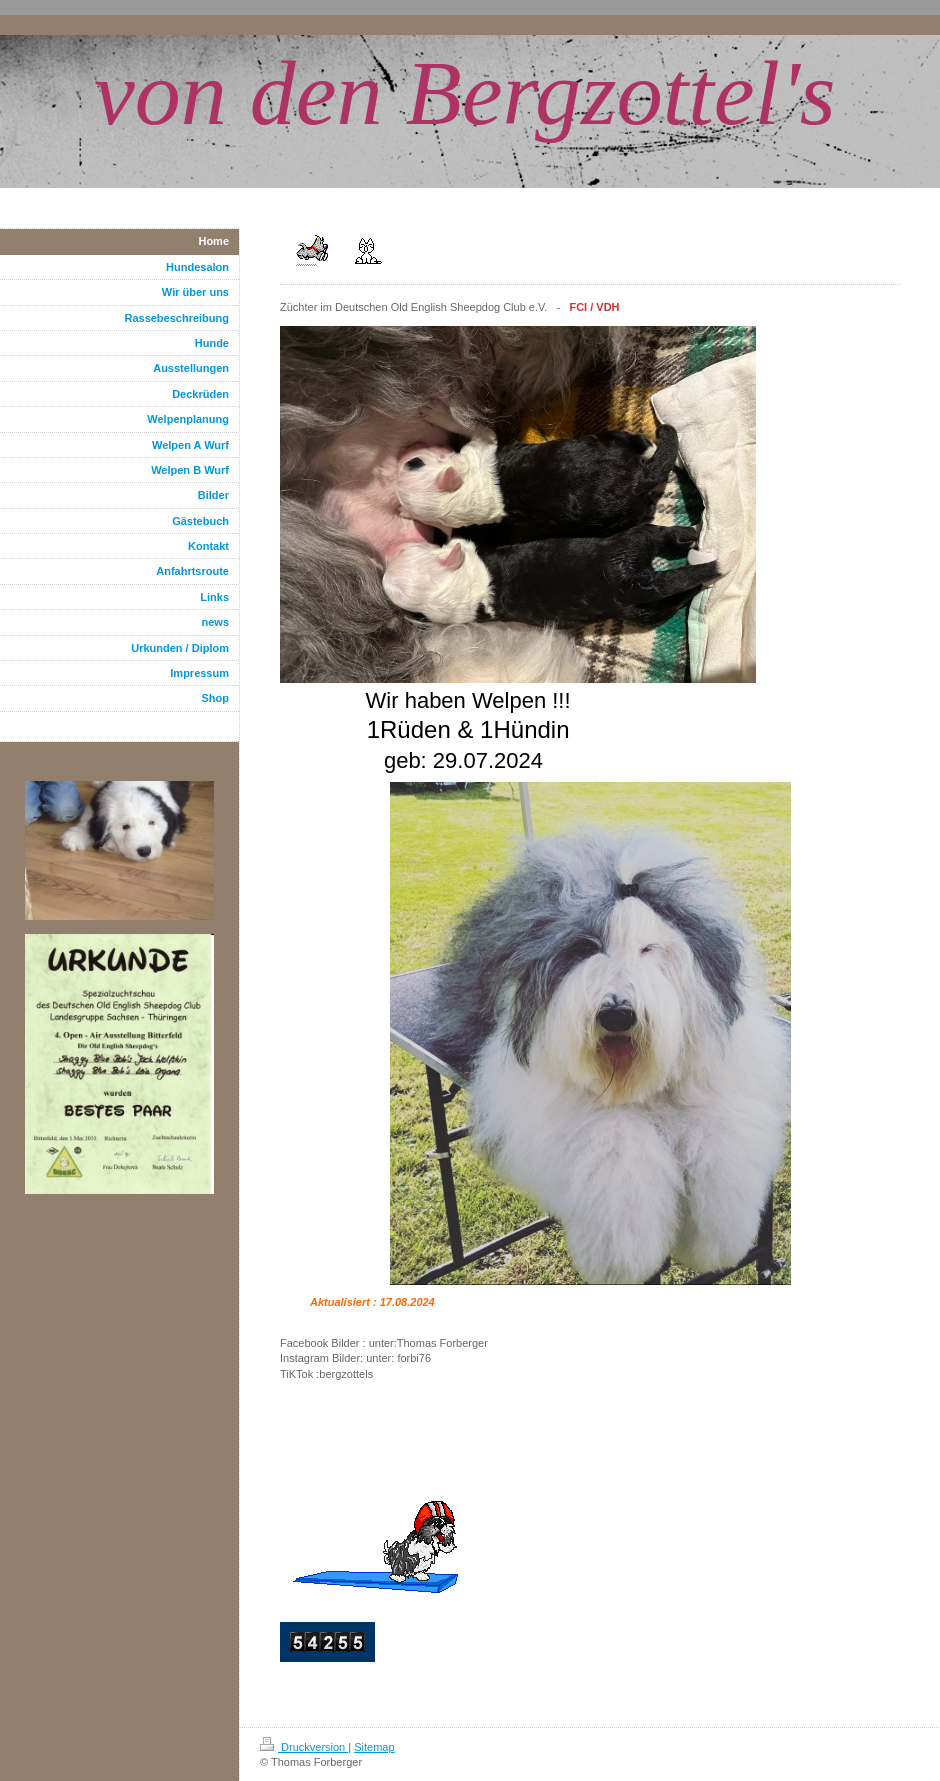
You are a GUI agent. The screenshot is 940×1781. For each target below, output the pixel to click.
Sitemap (374, 1747)
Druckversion (304, 1747)
